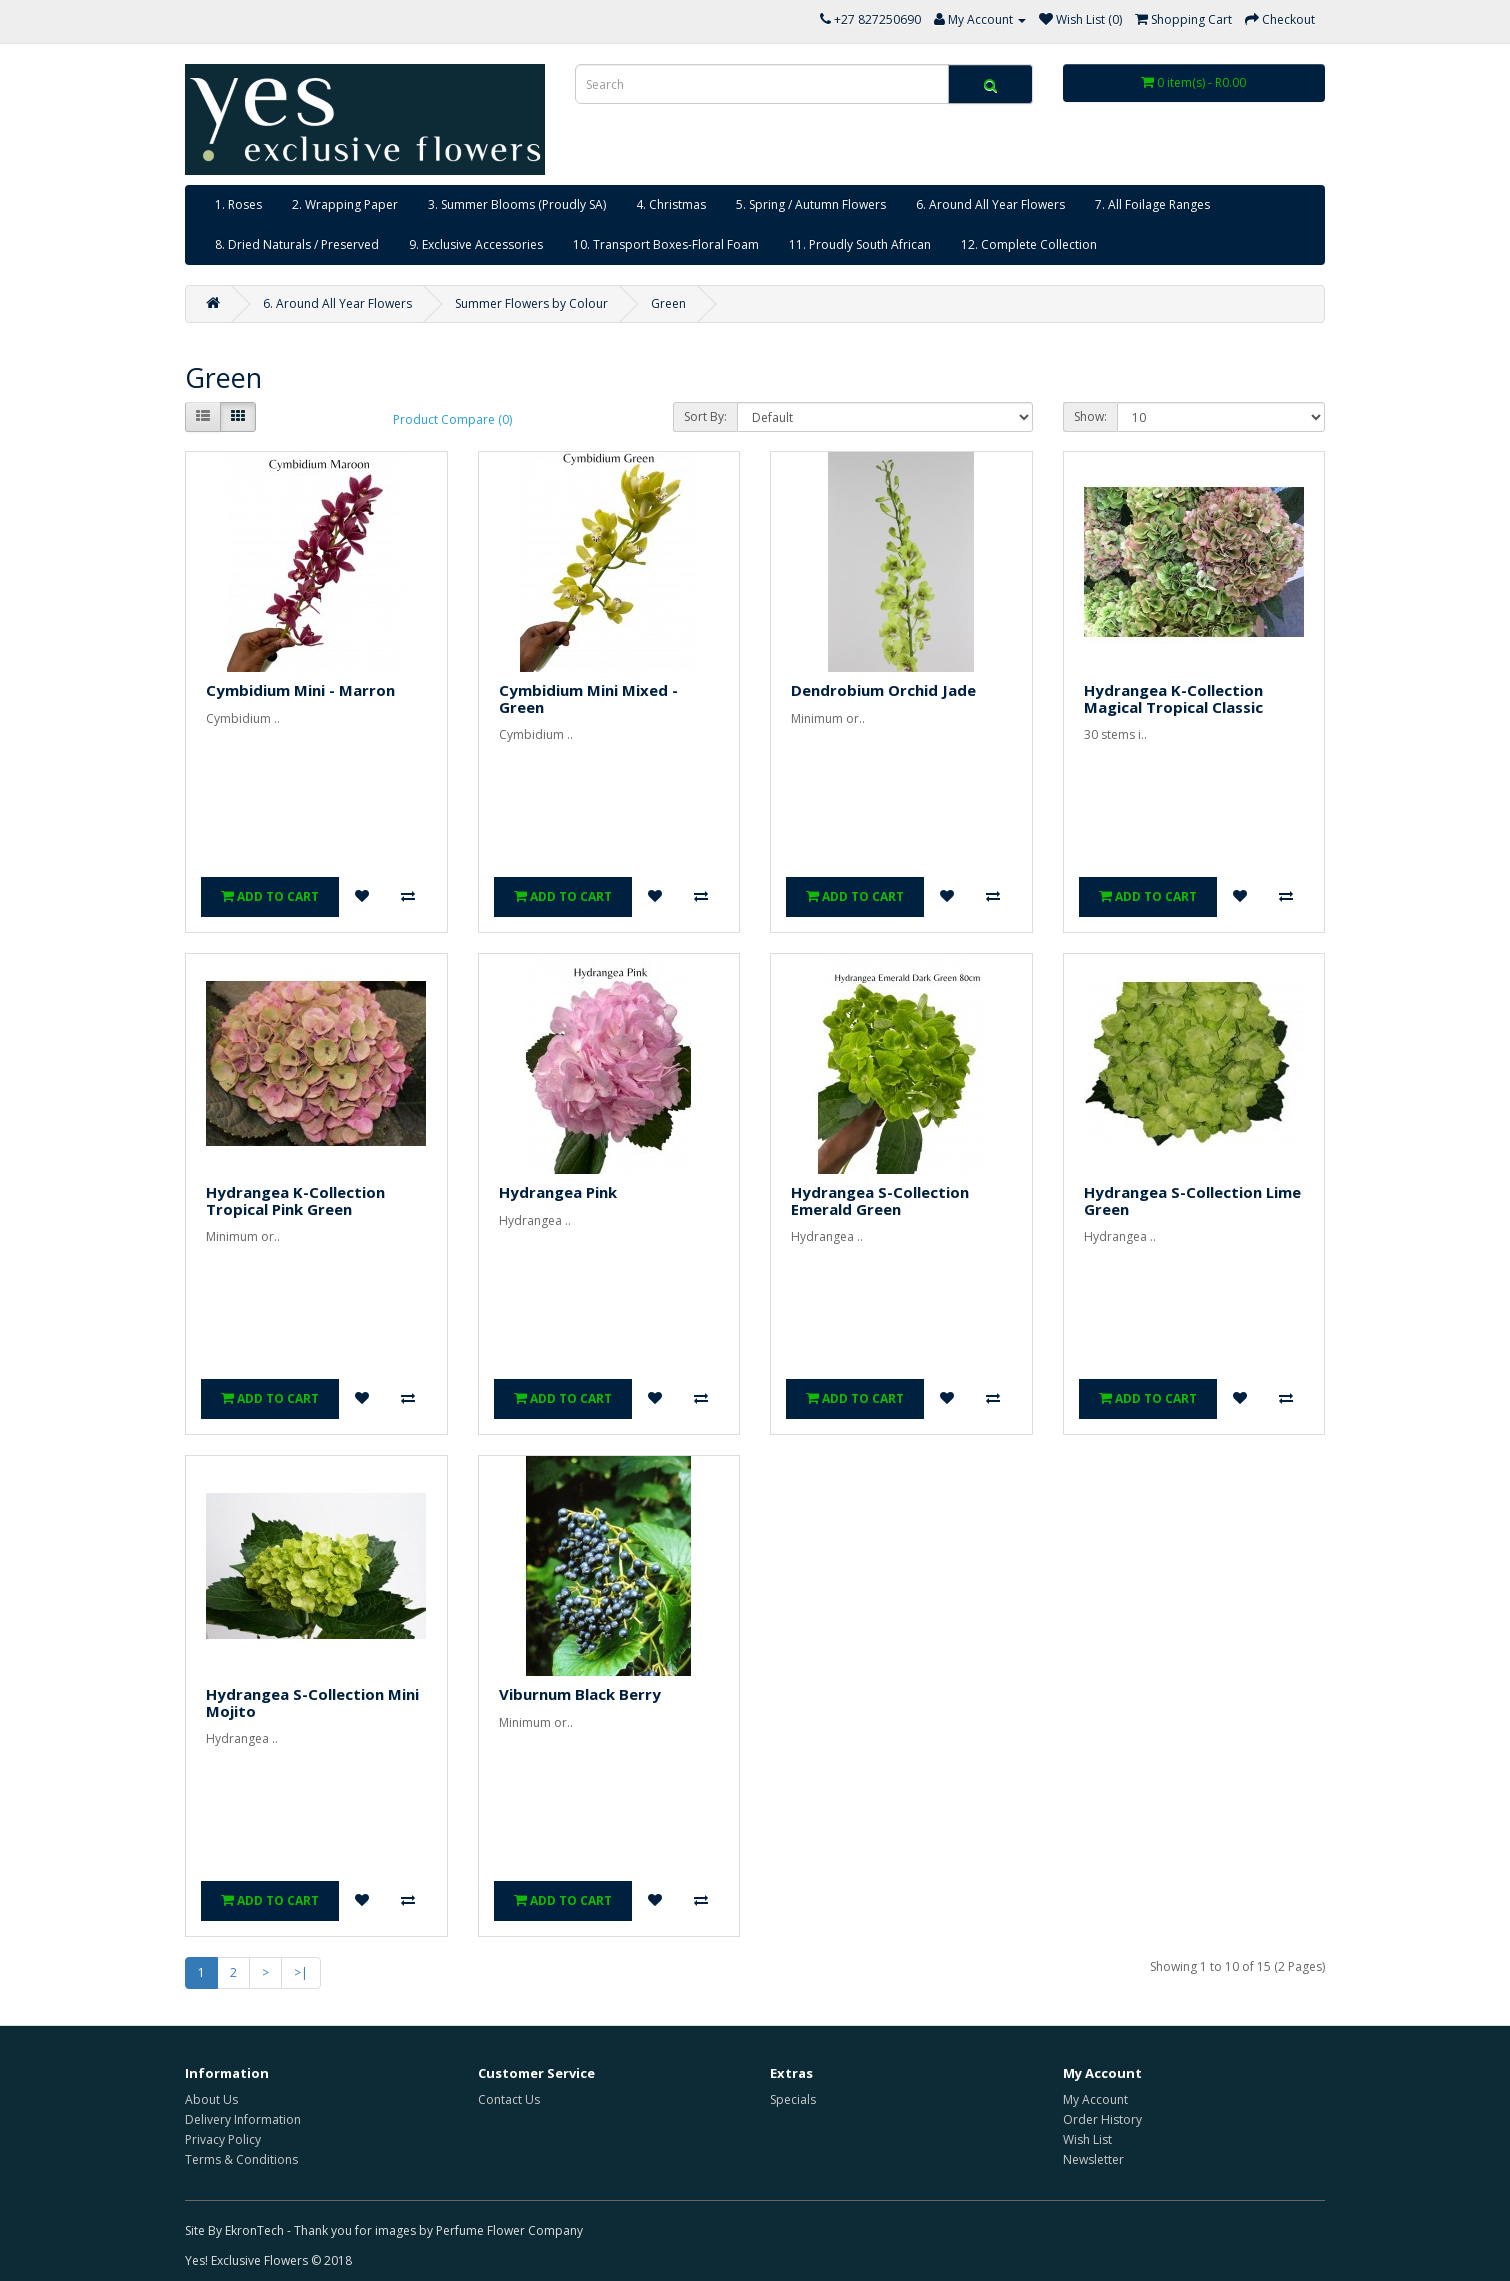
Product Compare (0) (452, 419)
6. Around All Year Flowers (990, 204)
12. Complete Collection (1029, 244)
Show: (1090, 416)
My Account (1095, 2099)
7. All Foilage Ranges (1152, 204)
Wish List (1087, 2139)
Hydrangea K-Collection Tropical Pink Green (295, 1200)
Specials (793, 2099)
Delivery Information (243, 2119)
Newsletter (1093, 2159)
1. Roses (238, 204)
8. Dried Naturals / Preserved (297, 244)
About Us (211, 2099)
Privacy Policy (223, 2139)
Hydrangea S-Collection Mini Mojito (312, 1702)
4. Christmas (671, 204)
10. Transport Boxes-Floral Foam (666, 244)
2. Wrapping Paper (345, 204)
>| (301, 1972)
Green (668, 303)
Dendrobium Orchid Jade (883, 690)
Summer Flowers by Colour (531, 303)
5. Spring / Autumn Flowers (811, 204)
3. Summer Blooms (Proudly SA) (517, 204)
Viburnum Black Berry (580, 1694)
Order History (1102, 2119)
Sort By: (705, 416)
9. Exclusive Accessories (476, 244)
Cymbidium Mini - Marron (300, 690)
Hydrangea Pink (558, 1192)
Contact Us (509, 2099)
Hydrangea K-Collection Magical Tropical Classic (1173, 698)
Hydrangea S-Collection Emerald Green (880, 1200)
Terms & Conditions (241, 2159)
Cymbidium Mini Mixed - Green (588, 698)
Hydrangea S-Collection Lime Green (1192, 1200)
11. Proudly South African (860, 244)
